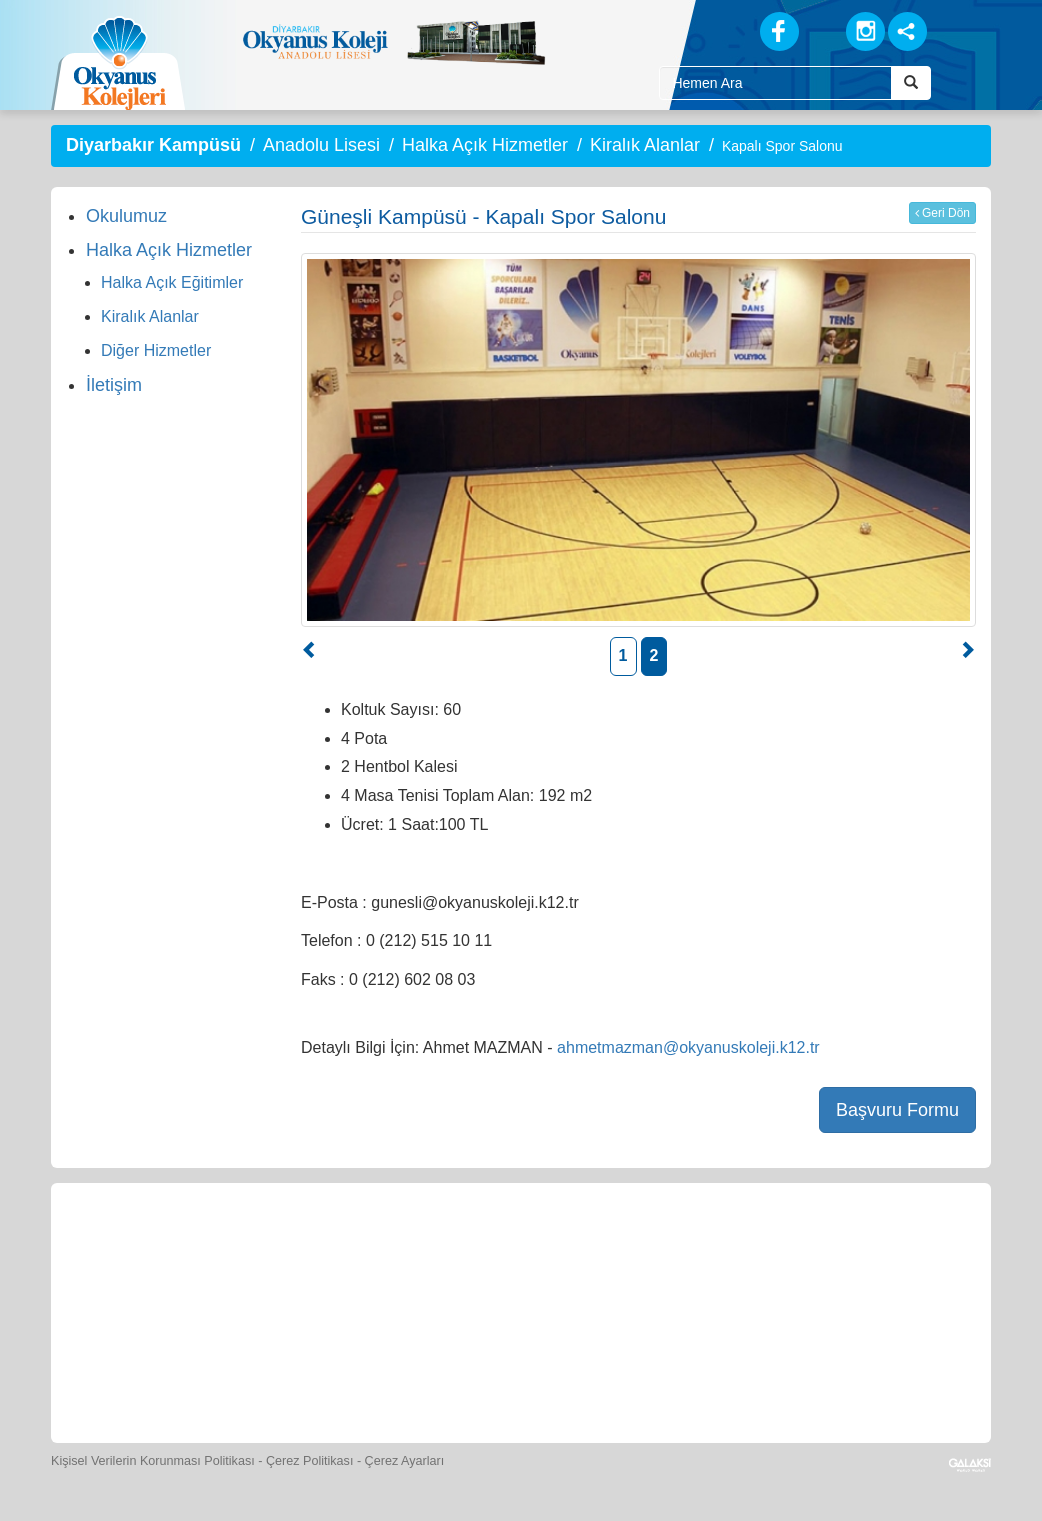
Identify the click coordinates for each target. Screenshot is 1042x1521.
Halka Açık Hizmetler (485, 145)
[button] (310, 652)
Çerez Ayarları (405, 1461)
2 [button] (654, 655)
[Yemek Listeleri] (433, 1250)
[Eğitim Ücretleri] (800, 1250)
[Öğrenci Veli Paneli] (249, 1250)
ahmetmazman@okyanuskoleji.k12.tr (688, 1047)
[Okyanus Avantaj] (475, 1370)
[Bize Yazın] (157, 1250)
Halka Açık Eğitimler (172, 282)
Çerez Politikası (310, 1461)
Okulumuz (126, 216)
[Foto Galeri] (616, 1250)
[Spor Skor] (525, 1250)
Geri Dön (942, 213)
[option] (638, 440)
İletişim (114, 385)
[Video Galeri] (708, 1250)
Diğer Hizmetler (156, 350)
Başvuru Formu (897, 1110)
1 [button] (623, 655)
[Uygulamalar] (567, 1370)
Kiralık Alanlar (645, 145)
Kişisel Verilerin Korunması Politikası (153, 1461)
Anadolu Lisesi (321, 145)
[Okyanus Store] (341, 1250)
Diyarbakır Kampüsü (153, 145)
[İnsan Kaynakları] (890, 1250)
